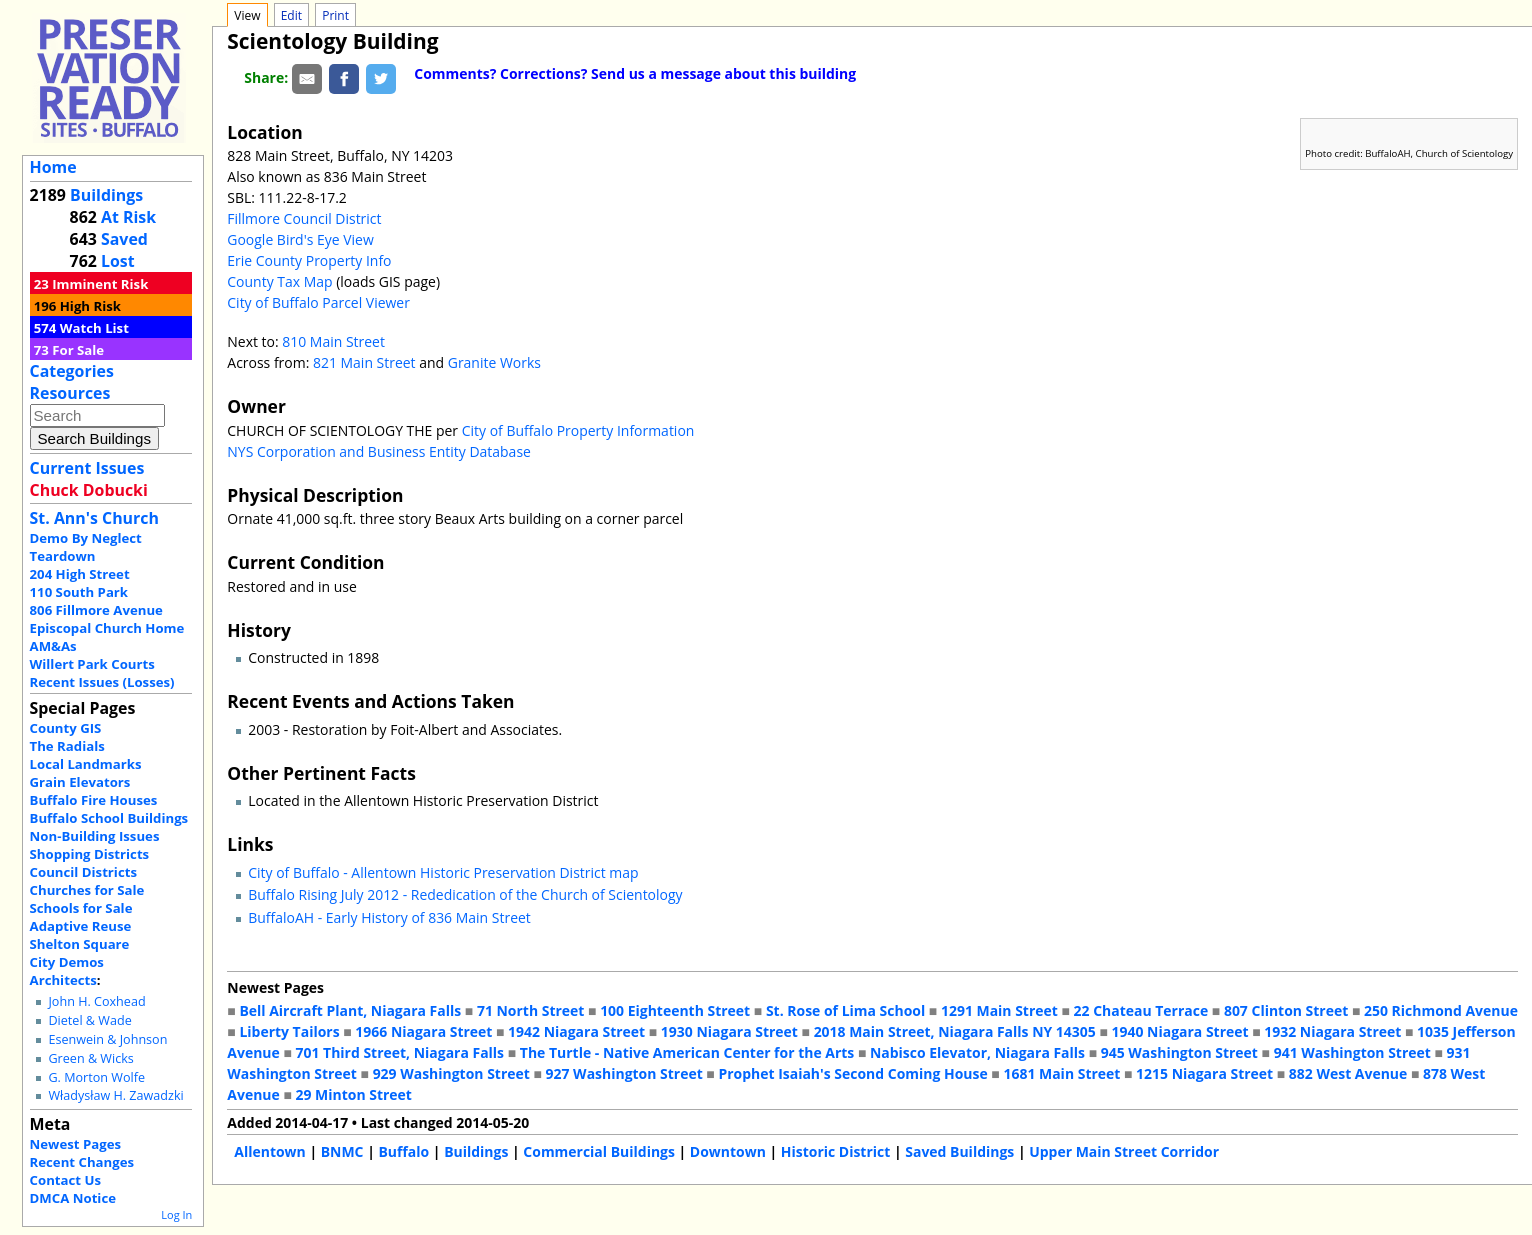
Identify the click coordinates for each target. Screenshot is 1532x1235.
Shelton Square (80, 944)
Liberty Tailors (289, 1031)
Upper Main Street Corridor (1124, 1151)
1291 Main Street (999, 1010)
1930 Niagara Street (729, 1031)
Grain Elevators (80, 782)
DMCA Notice (73, 1198)
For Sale (78, 350)
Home (53, 167)
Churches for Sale (87, 890)
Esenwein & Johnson (107, 1039)
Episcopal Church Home (107, 628)
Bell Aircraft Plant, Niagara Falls (350, 1010)
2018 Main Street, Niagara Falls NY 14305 (955, 1031)
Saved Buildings (959, 1151)
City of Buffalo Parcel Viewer (318, 302)
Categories (72, 371)
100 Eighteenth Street (675, 1010)
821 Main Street (366, 362)
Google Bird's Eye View (300, 239)
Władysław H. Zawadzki (115, 1095)
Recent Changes (82, 1162)
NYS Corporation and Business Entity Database (379, 451)
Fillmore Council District (304, 218)
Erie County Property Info (309, 260)
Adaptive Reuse (81, 926)
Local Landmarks (86, 764)
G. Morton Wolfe (96, 1077)
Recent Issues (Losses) (102, 682)
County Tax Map (279, 281)
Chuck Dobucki (89, 490)
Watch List (94, 328)
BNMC (342, 1151)
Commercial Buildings (599, 1151)
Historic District (836, 1151)
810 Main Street (333, 341)
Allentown (269, 1151)
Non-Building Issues (95, 836)
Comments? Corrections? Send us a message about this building (635, 73)
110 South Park (79, 592)
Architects (63, 980)
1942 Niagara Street (576, 1031)
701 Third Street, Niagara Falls (399, 1052)
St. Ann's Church (94, 518)
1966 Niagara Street (423, 1031)
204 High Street (80, 574)
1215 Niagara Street (1204, 1073)
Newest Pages (75, 1144)
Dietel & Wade (89, 1020)
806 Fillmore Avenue (96, 610)
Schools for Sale (81, 908)
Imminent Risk (100, 284)
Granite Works (494, 362)
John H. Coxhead (96, 1001)
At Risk (128, 217)
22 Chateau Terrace (1141, 1010)
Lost (118, 261)
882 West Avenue (1348, 1073)
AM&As (53, 646)
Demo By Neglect (86, 538)
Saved (124, 239)
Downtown (728, 1151)
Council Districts (83, 872)
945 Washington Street (1179, 1052)
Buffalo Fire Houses (94, 800)
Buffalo (403, 1151)
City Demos (67, 962)
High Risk (90, 306)
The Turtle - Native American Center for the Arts (687, 1052)
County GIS (66, 728)
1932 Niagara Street (1332, 1031)
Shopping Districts (90, 854)
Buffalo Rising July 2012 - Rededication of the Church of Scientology (465, 894)
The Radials (67, 746)
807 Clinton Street (1286, 1010)
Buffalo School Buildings (109, 818)
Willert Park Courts (92, 664)
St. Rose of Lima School (845, 1010)
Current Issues (87, 468)
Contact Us (65, 1180)
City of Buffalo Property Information (578, 430)
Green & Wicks (90, 1058)
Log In (176, 1214)
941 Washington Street (1352, 1052)
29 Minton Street (353, 1094)
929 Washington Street (451, 1073)
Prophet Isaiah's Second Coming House (852, 1073)
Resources (70, 393)
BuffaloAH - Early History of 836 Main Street (389, 917)
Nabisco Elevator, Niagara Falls (977, 1052)
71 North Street (531, 1010)
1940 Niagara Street (1180, 1031)
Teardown (63, 556)
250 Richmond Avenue (1441, 1010)
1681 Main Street (1061, 1073)
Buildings (106, 195)
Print (335, 15)
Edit (291, 15)
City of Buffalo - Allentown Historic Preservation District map (443, 872)
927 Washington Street (624, 1073)
